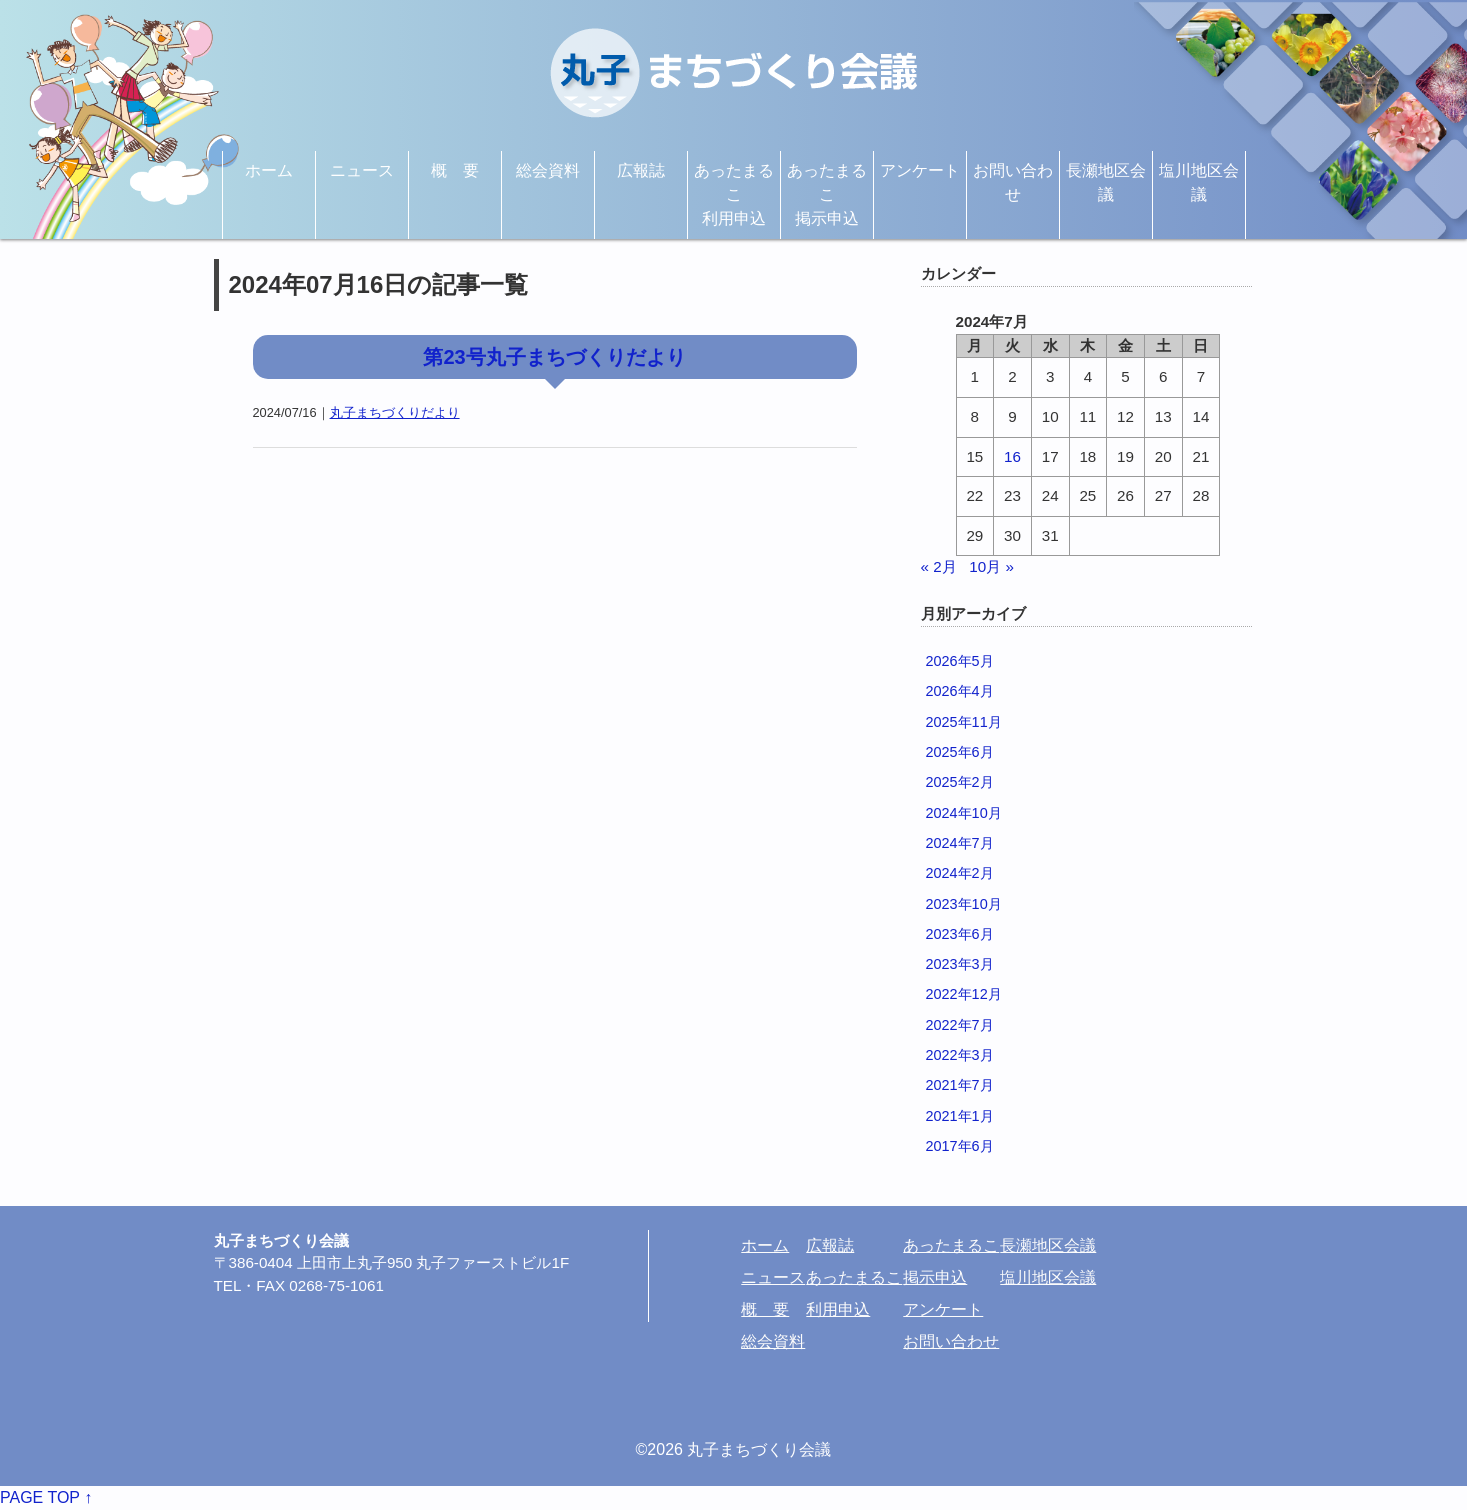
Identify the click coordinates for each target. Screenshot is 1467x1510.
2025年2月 (960, 782)
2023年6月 (960, 934)
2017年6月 (960, 1146)
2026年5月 (960, 661)
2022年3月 (960, 1055)
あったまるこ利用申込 (734, 194)
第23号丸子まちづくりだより (554, 357)
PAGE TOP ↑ (46, 1497)
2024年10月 (964, 813)
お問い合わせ (1013, 182)
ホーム (269, 170)
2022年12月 (964, 994)
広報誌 (641, 170)
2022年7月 (960, 1025)
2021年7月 (960, 1085)
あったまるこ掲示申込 (827, 194)
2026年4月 (960, 691)
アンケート (920, 170)
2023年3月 (960, 964)
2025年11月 (964, 722)
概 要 (455, 170)
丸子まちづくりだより (395, 412)
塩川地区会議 (1199, 182)
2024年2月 (960, 873)
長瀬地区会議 (1106, 182)
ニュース (362, 170)
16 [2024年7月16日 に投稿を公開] (1012, 456)
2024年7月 (960, 843)
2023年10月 (964, 904)
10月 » (991, 566)
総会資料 (548, 170)
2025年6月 (960, 752)
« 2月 (939, 566)
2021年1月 (960, 1116)
